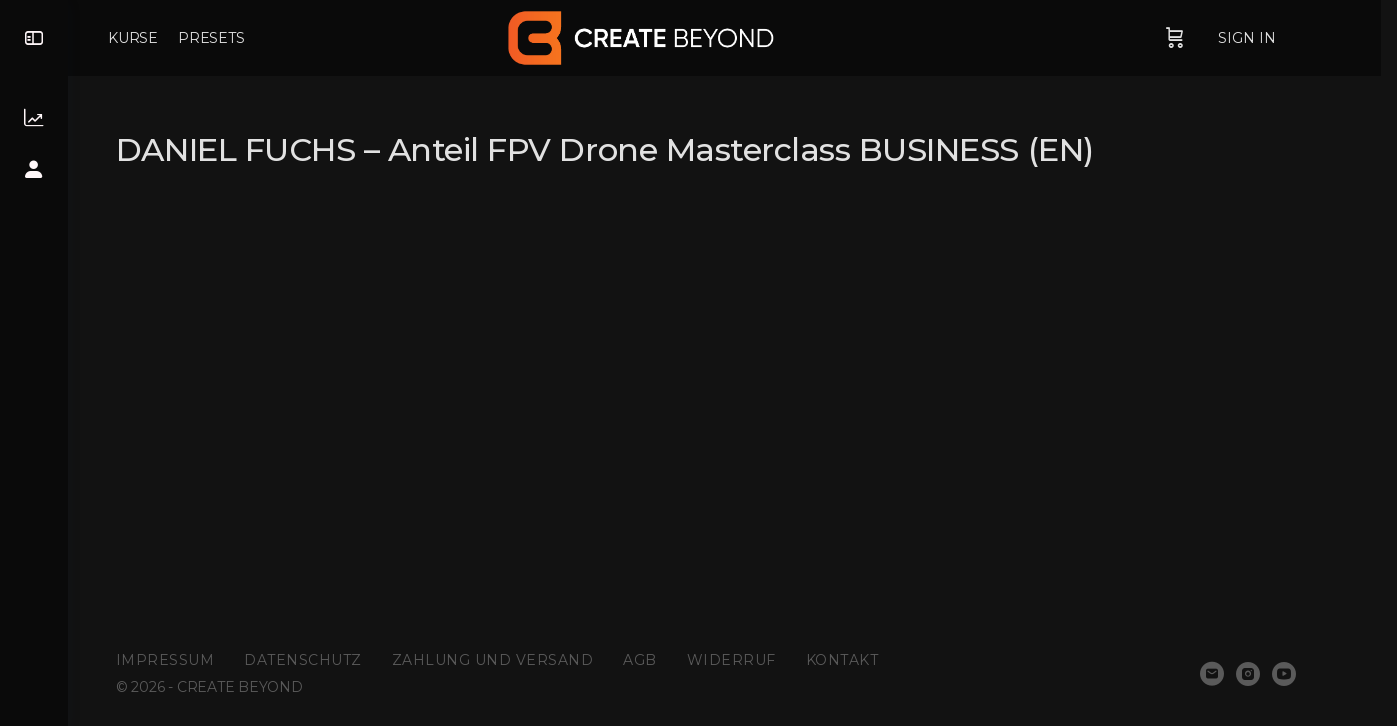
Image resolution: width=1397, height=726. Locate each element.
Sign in (1282, 38)
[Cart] (1210, 38)
